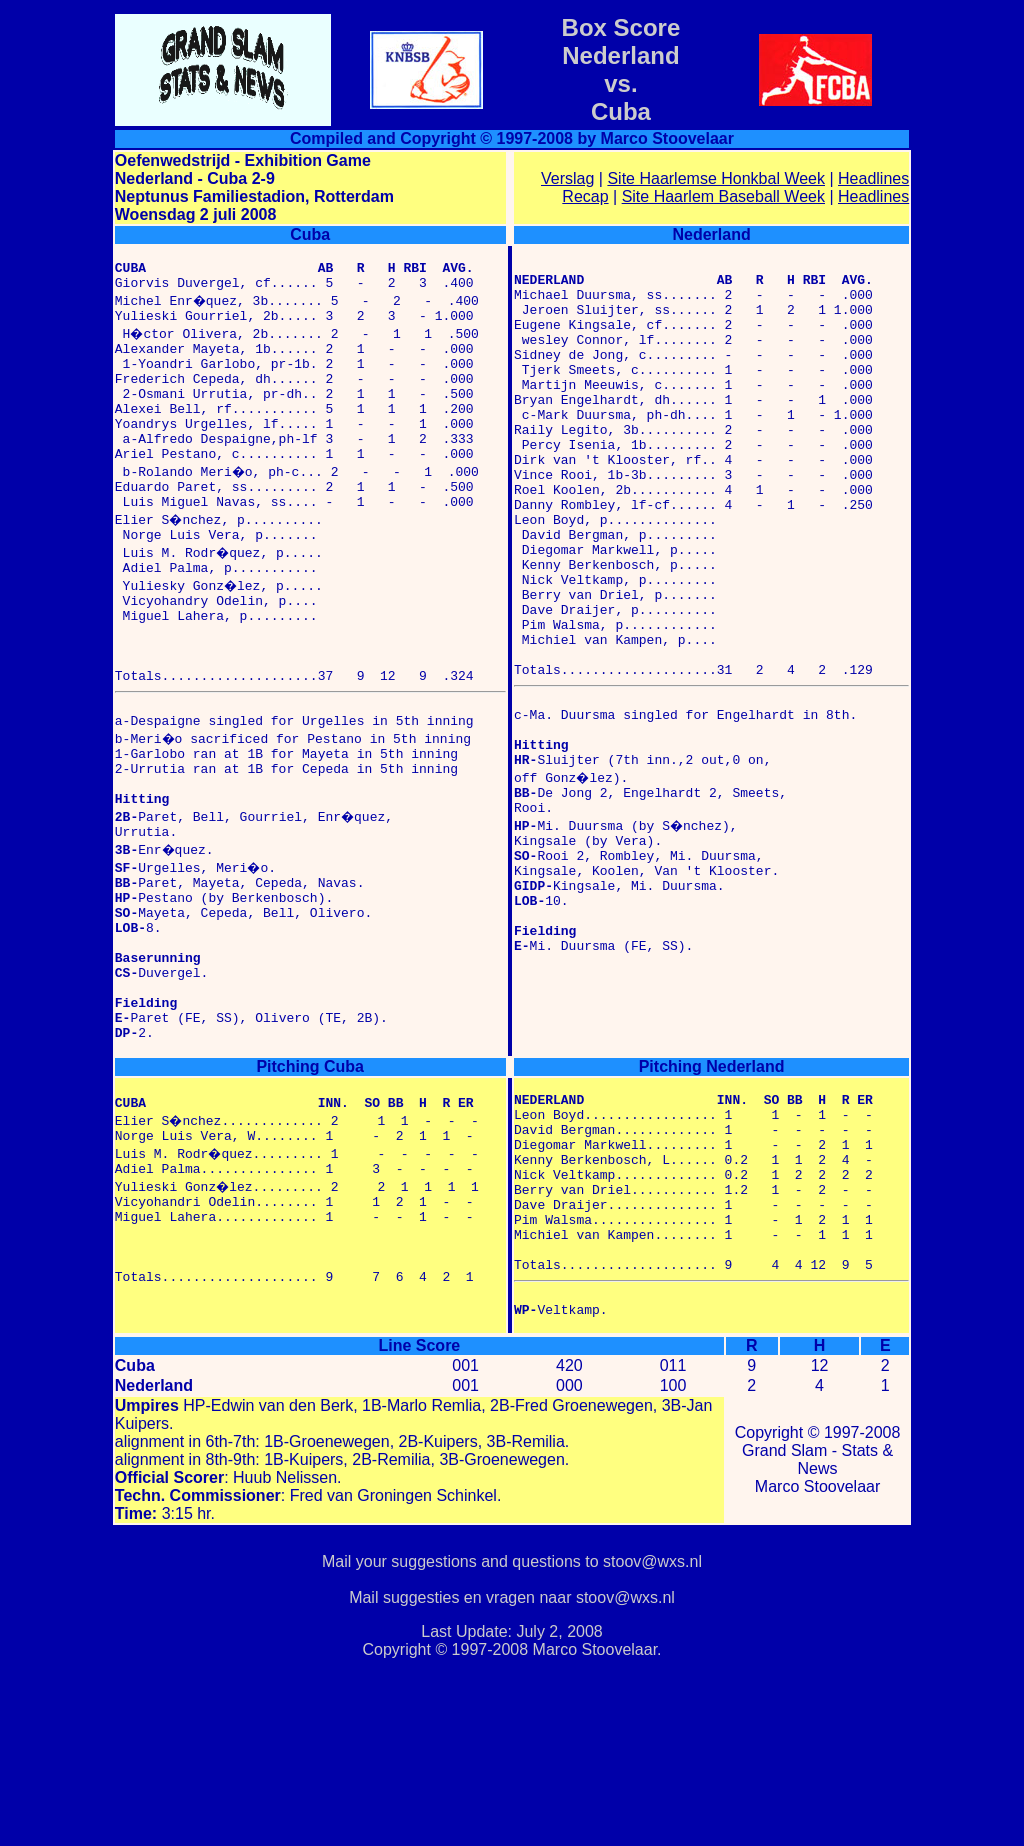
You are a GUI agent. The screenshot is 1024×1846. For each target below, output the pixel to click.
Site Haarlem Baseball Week (723, 196)
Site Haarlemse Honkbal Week (716, 178)
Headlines (873, 178)
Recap (585, 196)
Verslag (567, 178)
